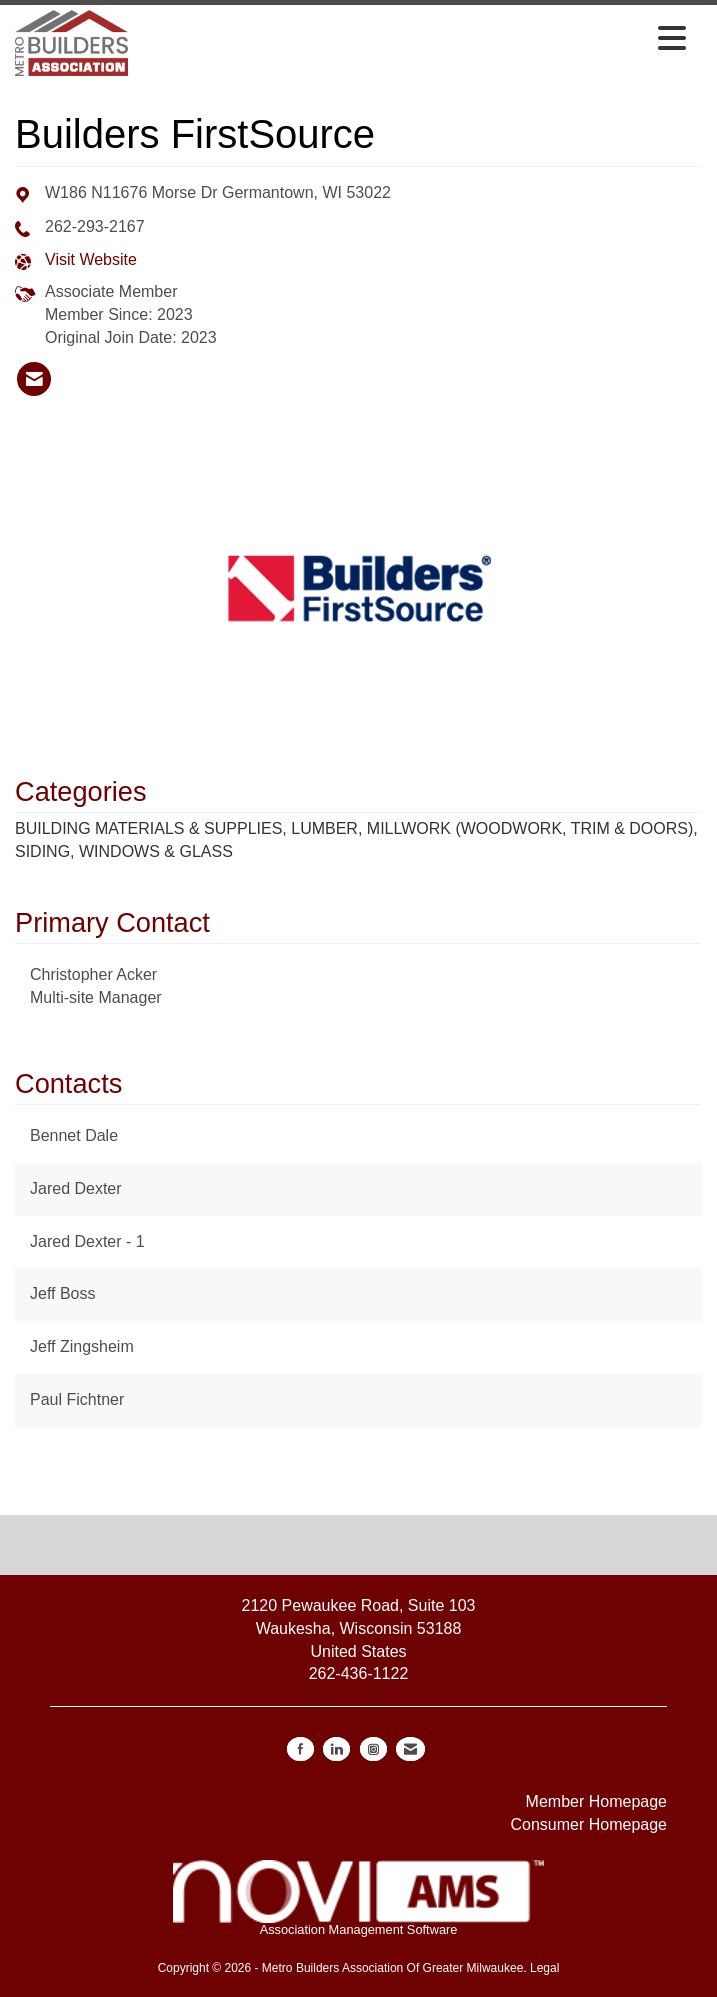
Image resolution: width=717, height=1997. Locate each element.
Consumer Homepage (588, 1824)
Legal (544, 1968)
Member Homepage (596, 1801)
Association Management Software (358, 1899)
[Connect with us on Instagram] (373, 1749)
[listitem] (34, 379)
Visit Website (91, 259)
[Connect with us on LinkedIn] (336, 1749)
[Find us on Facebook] (300, 1749)
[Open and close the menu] (412, 40)
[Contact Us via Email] (410, 1749)
